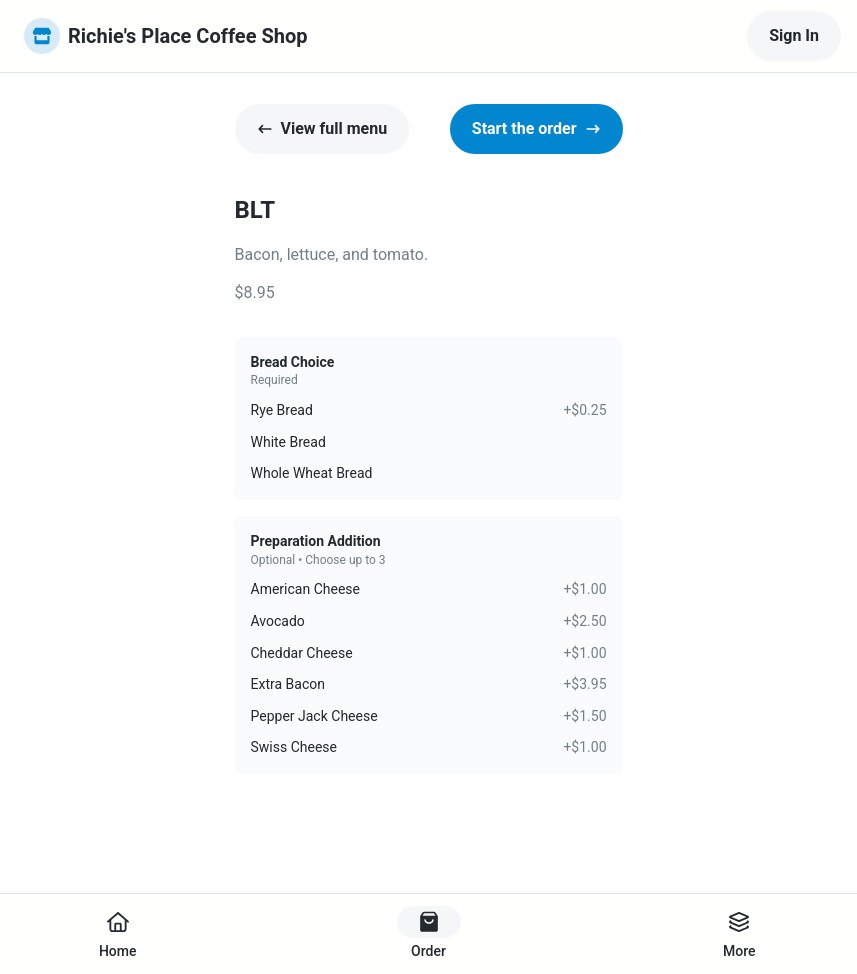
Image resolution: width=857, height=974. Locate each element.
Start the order (536, 128)
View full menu (322, 128)
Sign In (794, 35)
